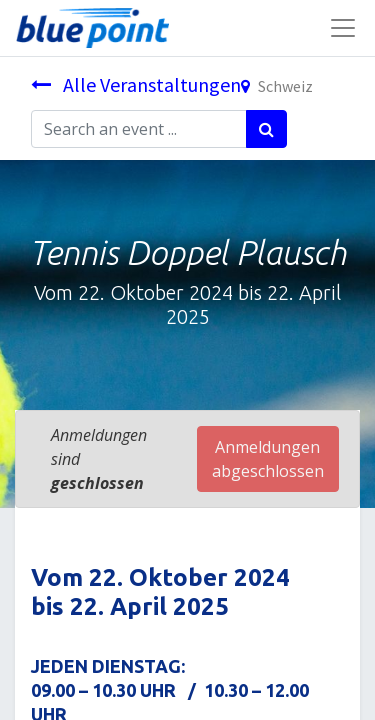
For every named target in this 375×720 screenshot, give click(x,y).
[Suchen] (266, 129)
